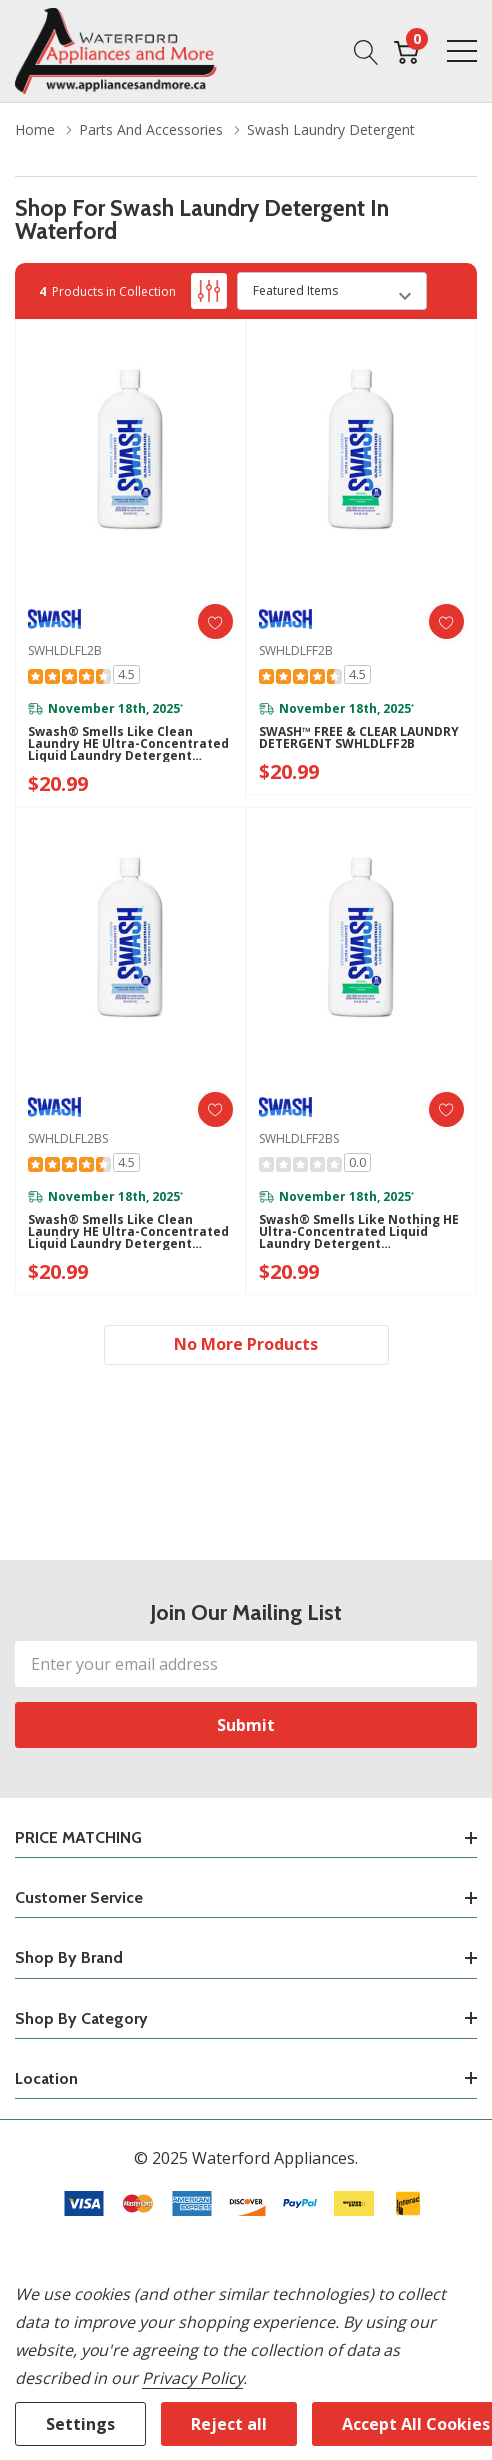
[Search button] (366, 51)
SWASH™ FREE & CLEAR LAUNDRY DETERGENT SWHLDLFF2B (359, 738)
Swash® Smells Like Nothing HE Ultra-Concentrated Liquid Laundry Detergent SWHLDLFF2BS (359, 1232)
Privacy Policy (192, 2378)
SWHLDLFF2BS (299, 1138)
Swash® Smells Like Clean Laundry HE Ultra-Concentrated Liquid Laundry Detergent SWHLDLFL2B (128, 744)
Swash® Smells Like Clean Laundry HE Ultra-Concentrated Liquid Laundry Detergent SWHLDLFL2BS (128, 1232)
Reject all (229, 2424)
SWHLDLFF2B (296, 650)
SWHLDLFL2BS (68, 1138)
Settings (80, 2424)
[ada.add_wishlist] (215, 621)
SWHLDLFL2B (65, 650)
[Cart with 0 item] (406, 51)
